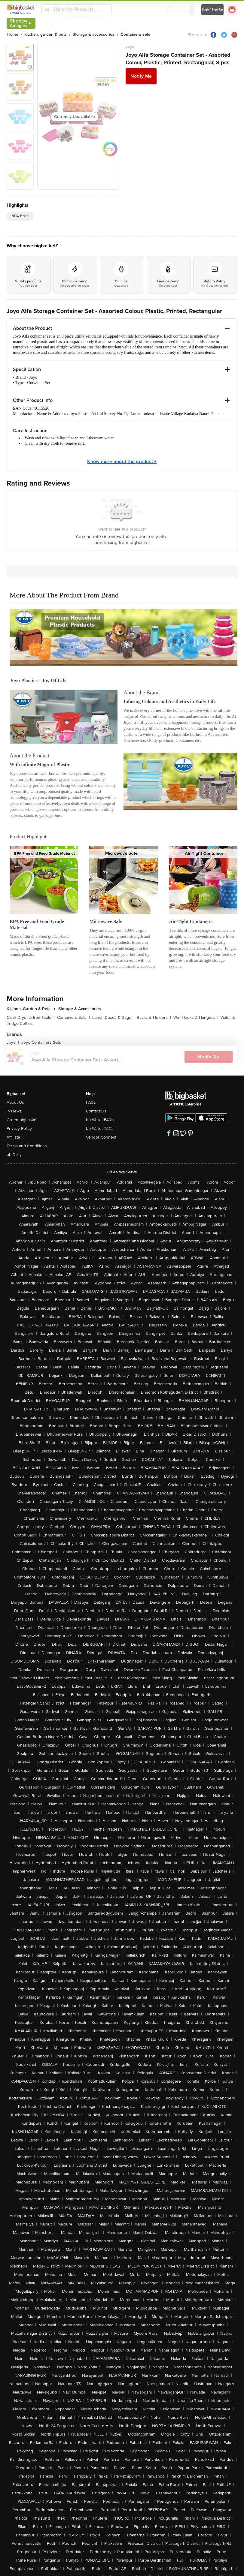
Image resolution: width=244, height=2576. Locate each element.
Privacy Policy (19, 1128)
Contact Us (96, 1111)
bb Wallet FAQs (100, 1119)
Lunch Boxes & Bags (113, 1017)
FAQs (91, 1102)
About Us (15, 1102)
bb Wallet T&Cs (100, 1128)
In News (14, 1111)
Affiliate (13, 1137)
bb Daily (14, 1154)
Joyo (130, 46)
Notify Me (141, 76)
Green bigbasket (22, 1119)
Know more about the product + (122, 462)
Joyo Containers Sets (41, 1042)
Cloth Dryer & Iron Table (31, 1017)
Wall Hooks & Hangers (195, 1017)
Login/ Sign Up (212, 9)
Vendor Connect (101, 1137)
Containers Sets (73, 1017)
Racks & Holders (154, 1017)
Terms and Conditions (27, 1145)
